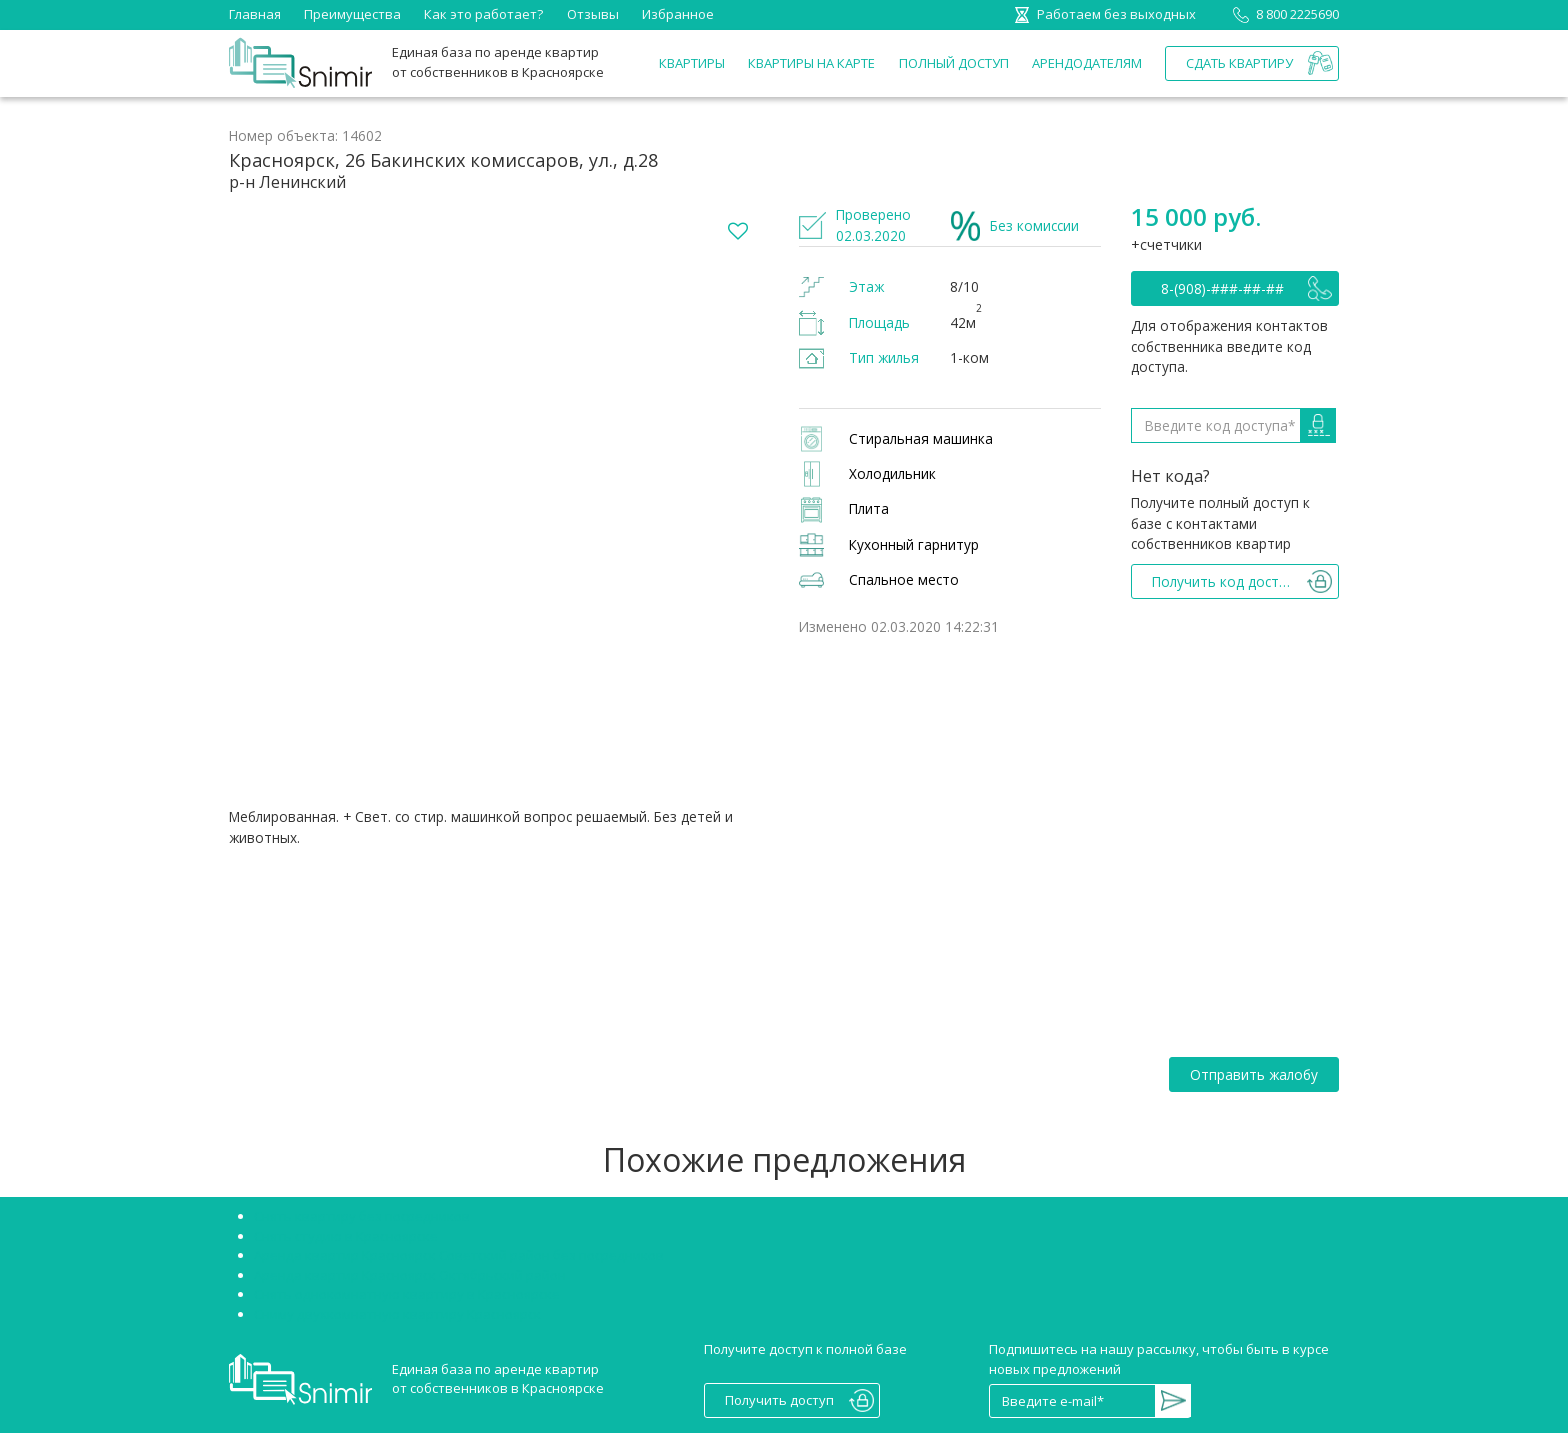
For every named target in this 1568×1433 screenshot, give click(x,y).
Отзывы (593, 14)
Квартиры (692, 63)
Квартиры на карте (811, 63)
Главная (255, 14)
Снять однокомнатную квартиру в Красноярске (407, 1294)
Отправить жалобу (1254, 1074)
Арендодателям (1087, 63)
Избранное (678, 14)
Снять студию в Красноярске (346, 1236)
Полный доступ (954, 63)
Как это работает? (483, 14)
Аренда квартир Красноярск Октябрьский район (410, 1275)
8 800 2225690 (1282, 14)
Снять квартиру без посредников (362, 1216)
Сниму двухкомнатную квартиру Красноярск (397, 1314)
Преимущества (352, 14)
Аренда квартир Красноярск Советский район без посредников (459, 1255)
